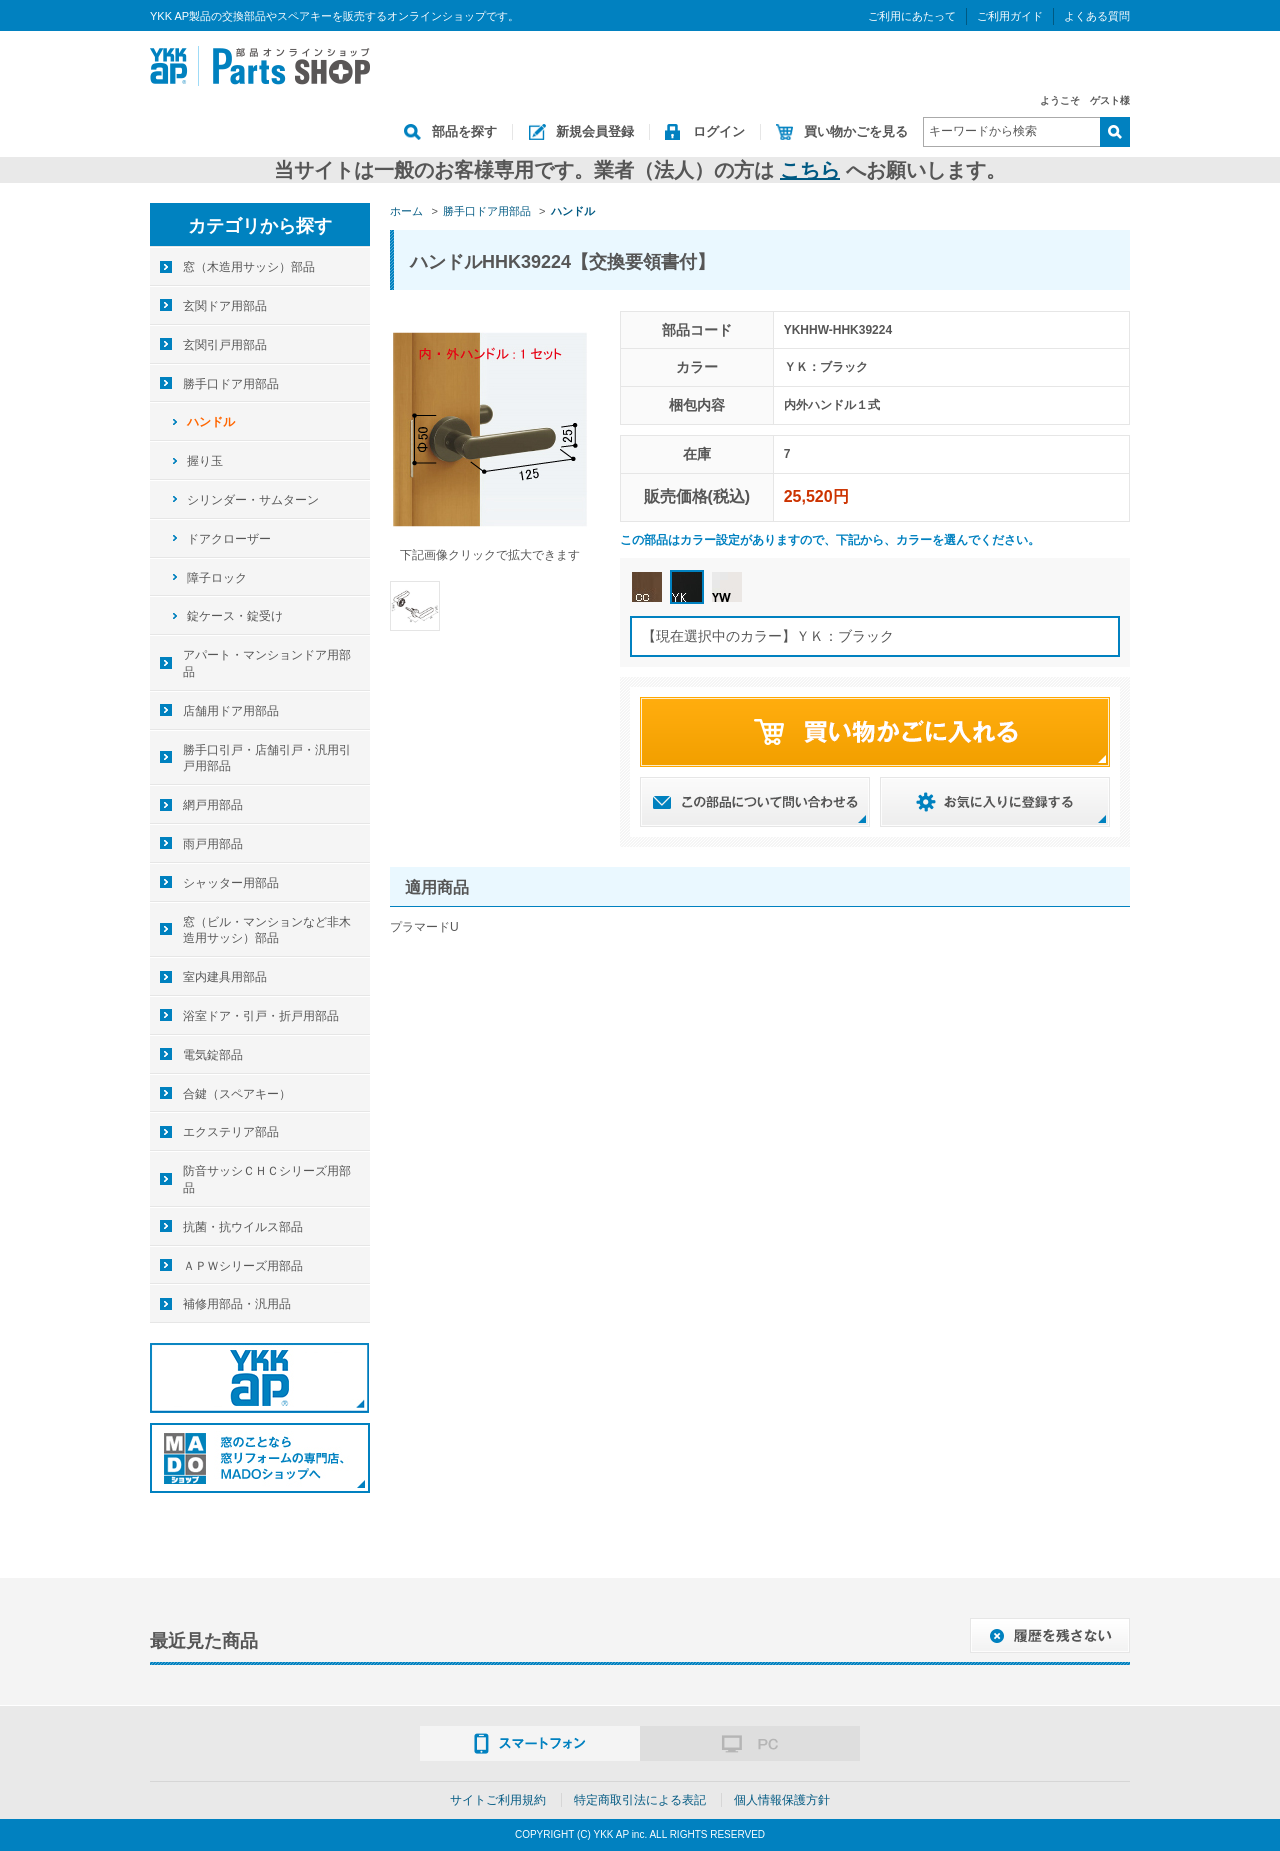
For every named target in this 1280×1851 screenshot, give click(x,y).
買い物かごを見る (856, 131)
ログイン (719, 131)
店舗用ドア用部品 (231, 711)
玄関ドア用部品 (225, 306)
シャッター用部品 (231, 883)
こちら (810, 170)
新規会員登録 (595, 131)
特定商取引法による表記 (640, 1800)
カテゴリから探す (260, 226)
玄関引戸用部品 (225, 345)
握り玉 (205, 461)
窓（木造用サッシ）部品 (249, 267)
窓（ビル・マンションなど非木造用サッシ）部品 (267, 930)
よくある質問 (1097, 16)
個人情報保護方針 (782, 1800)
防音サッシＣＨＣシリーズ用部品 (267, 1179)
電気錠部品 (213, 1055)
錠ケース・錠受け (235, 616)
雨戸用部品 (213, 844)
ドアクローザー (229, 539)
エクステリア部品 (231, 1132)
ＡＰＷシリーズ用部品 (243, 1266)
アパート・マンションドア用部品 (267, 663)
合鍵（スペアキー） (237, 1094)
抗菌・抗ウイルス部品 (243, 1227)
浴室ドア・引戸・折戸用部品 (261, 1016)
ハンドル (211, 422)
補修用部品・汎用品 (237, 1304)
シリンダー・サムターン (253, 500)
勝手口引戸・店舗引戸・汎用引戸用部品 (267, 758)
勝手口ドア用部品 (231, 384)
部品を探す (464, 131)
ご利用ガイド (1010, 16)
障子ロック (217, 578)
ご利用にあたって (912, 16)
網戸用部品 (213, 805)
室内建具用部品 (225, 977)
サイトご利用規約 (498, 1800)
